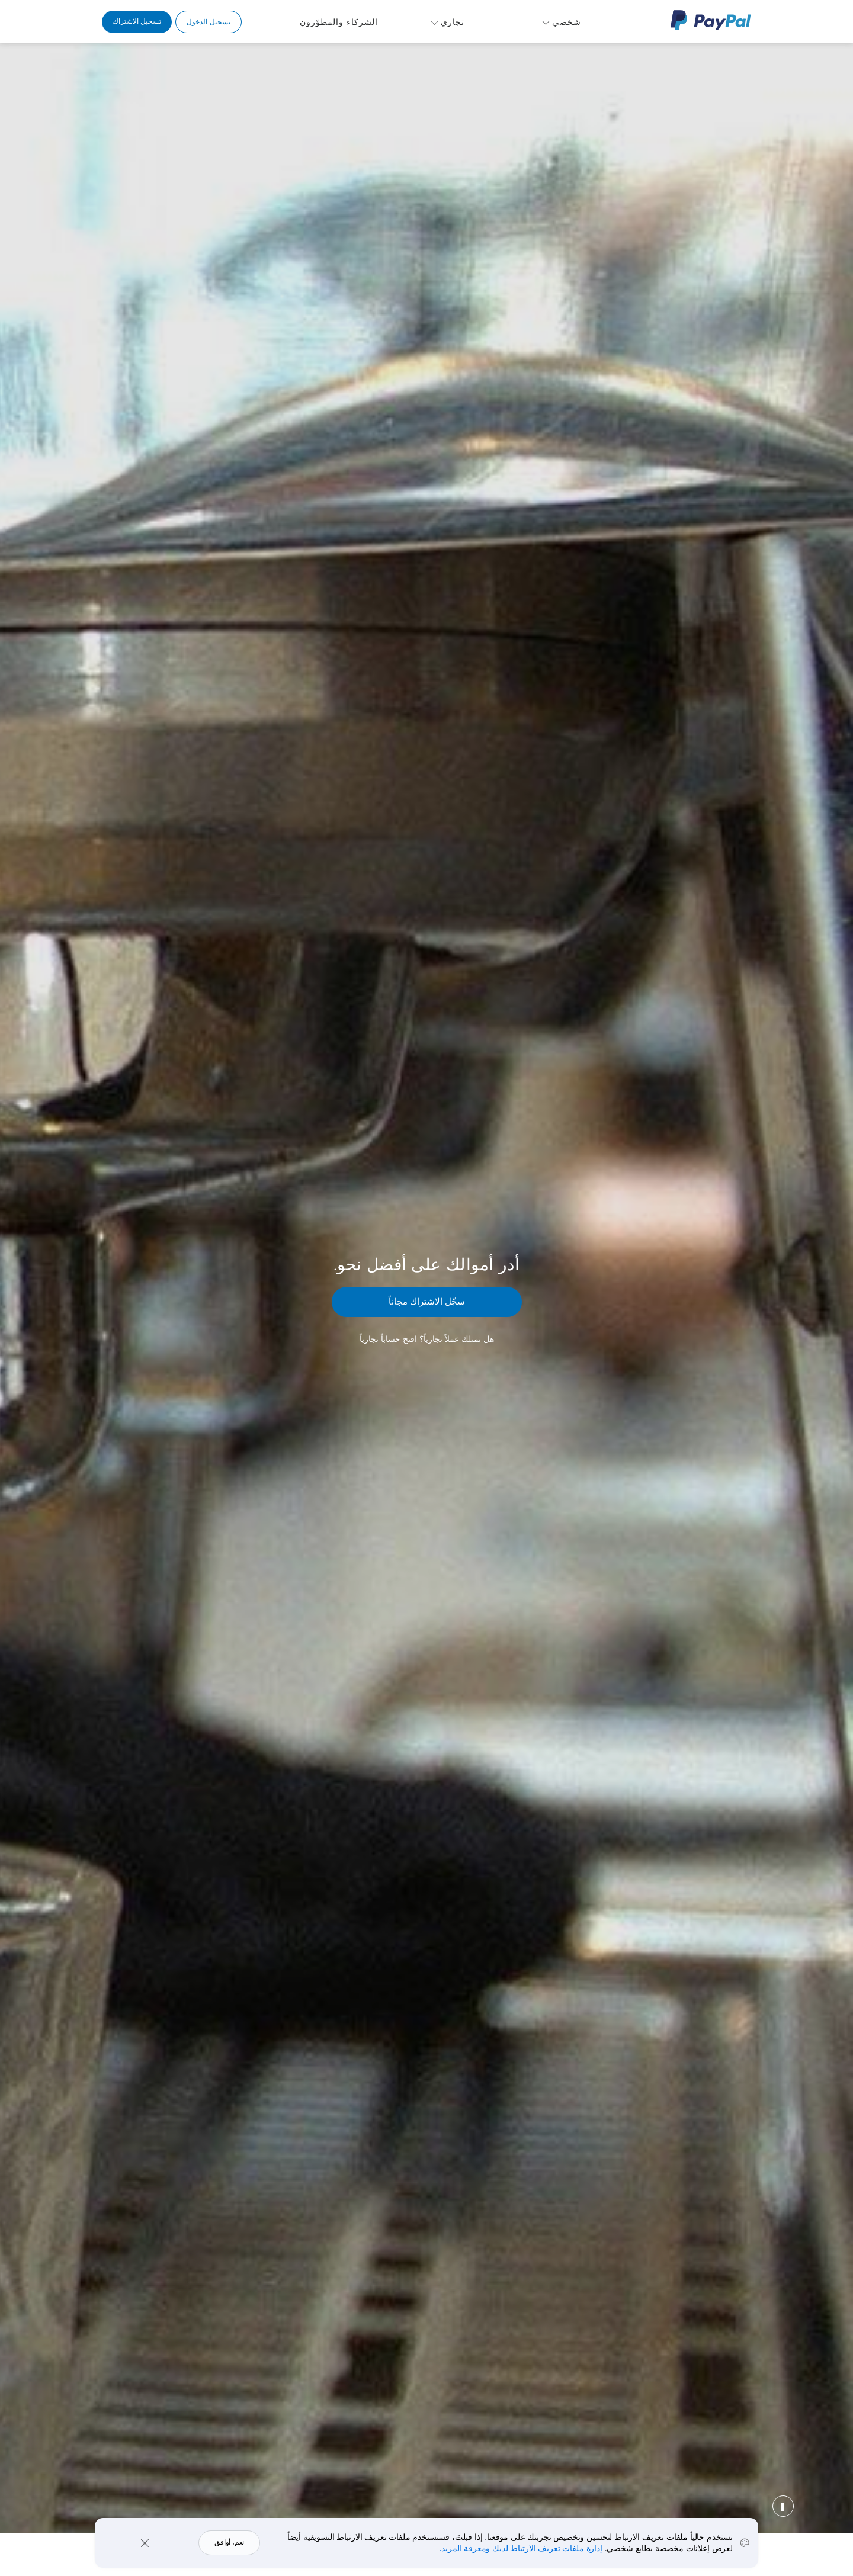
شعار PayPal (711, 20)
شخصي (566, 22)
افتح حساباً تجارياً (388, 1339)
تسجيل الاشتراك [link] (137, 21)
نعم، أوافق (229, 2542)
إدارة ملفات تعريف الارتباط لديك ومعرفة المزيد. (521, 2548)
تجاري (452, 22)
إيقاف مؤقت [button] (783, 2506)
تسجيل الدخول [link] (208, 22)
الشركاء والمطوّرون (339, 22)
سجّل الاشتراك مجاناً (427, 1301)
